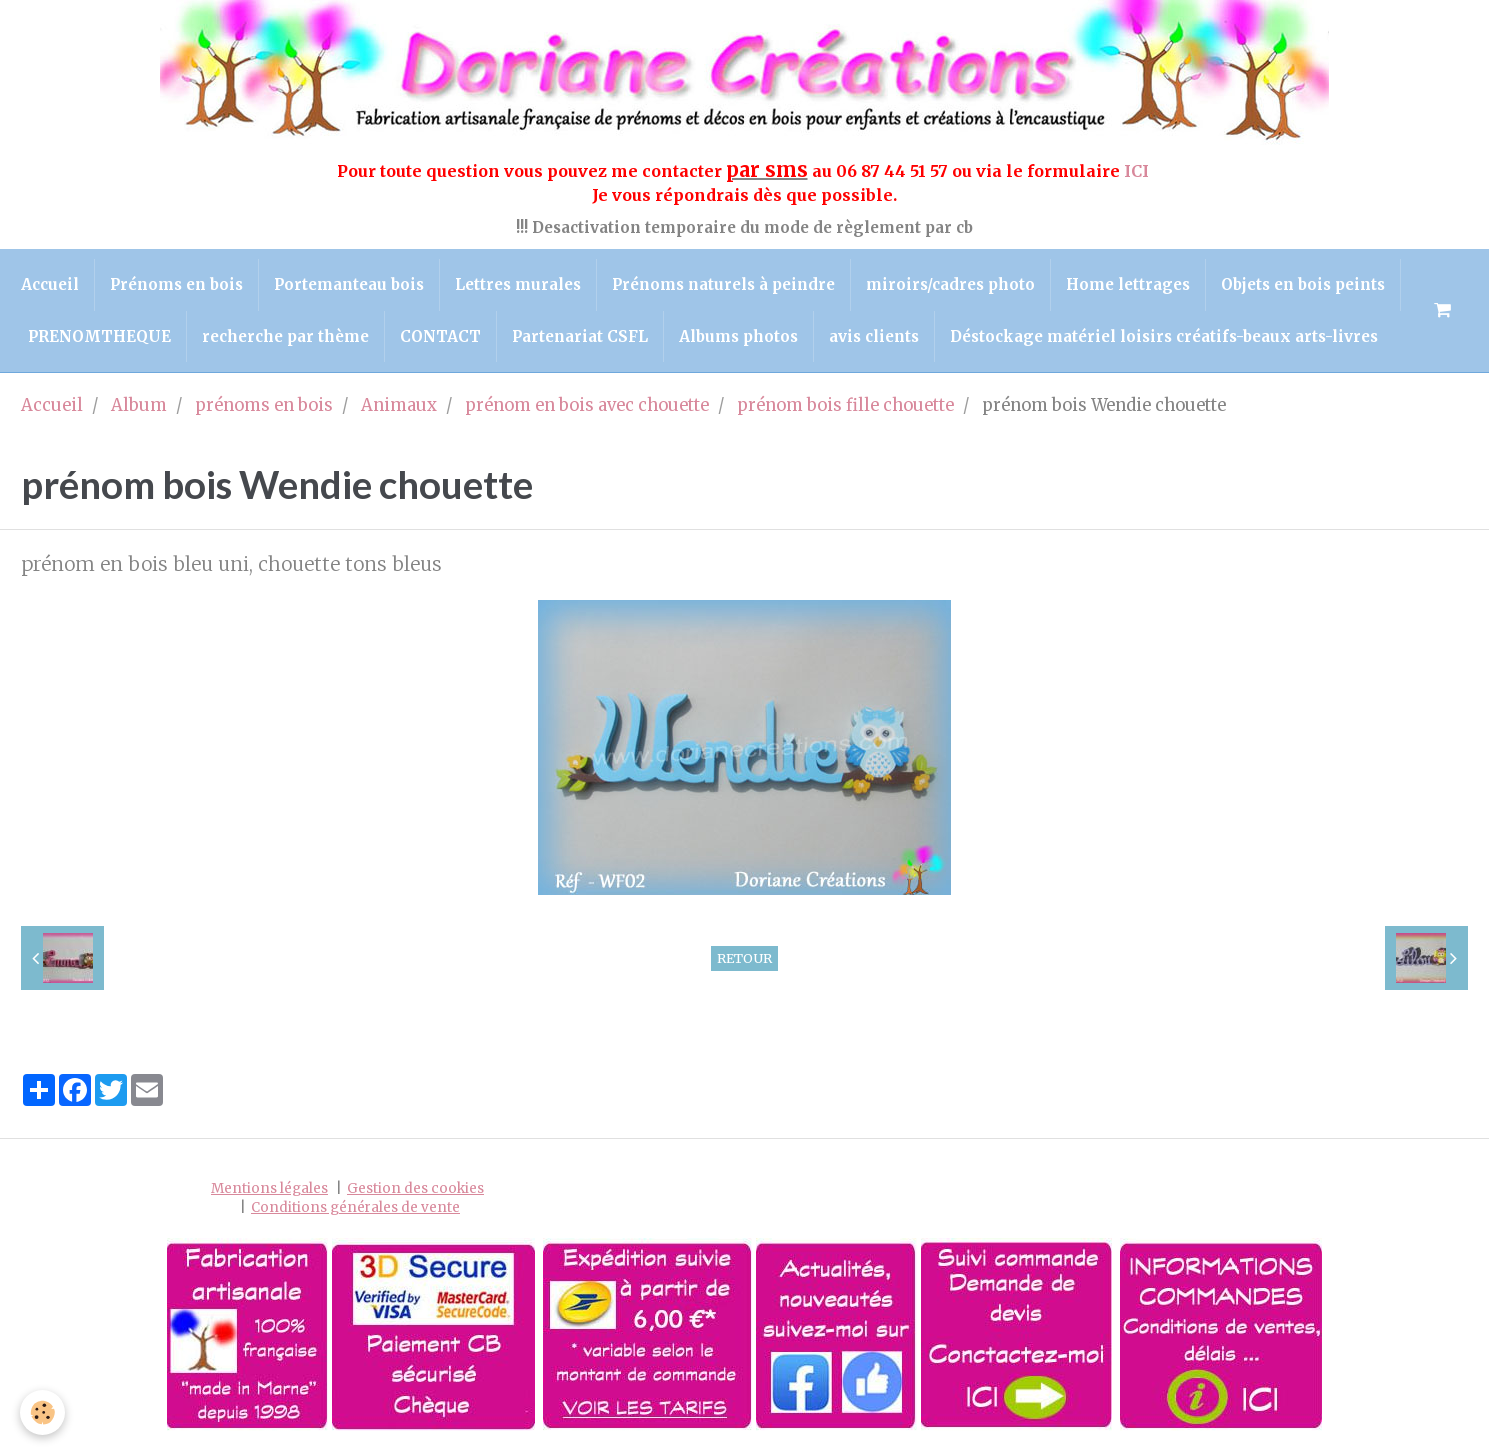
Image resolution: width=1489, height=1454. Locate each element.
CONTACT (440, 336)
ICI (1138, 171)
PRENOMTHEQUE (99, 336)
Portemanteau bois (349, 284)
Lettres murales (518, 284)
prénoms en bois (264, 405)
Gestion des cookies (415, 1188)
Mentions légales (269, 1188)
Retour (744, 958)
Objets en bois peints (1303, 284)
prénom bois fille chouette (845, 405)
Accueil (50, 284)
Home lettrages (1128, 284)
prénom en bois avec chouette (587, 405)
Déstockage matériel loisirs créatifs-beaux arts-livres (1164, 336)
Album (139, 405)
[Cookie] (42, 1412)
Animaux (399, 405)
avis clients (874, 336)
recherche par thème (285, 336)
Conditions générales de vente (355, 1207)
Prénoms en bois (176, 284)
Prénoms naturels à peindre (723, 284)
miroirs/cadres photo (950, 284)
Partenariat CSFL (580, 336)
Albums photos (738, 336)
